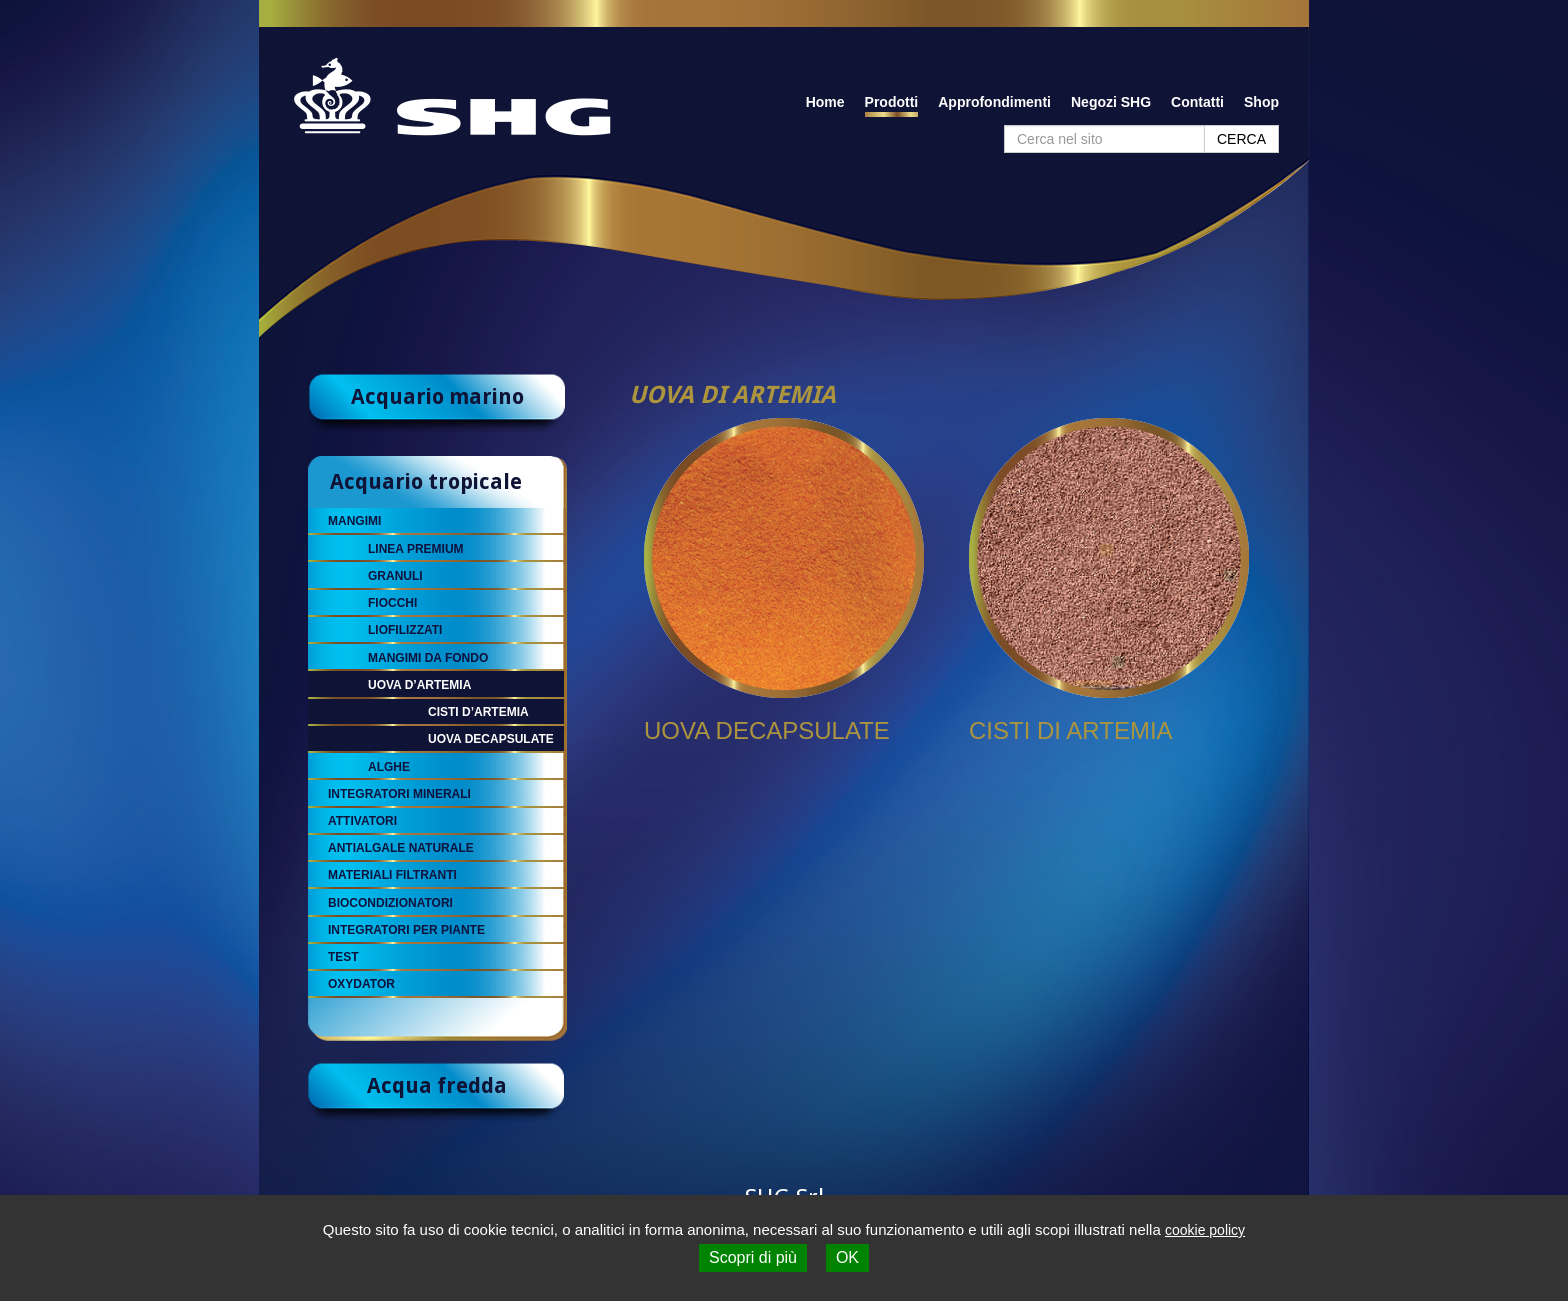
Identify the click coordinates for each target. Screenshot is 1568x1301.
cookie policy (1205, 1230)
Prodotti (892, 102)
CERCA (1241, 139)
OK (847, 1257)
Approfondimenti (994, 102)
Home (825, 102)
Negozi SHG (1111, 102)
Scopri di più (753, 1257)
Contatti (1197, 102)
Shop (1261, 102)
